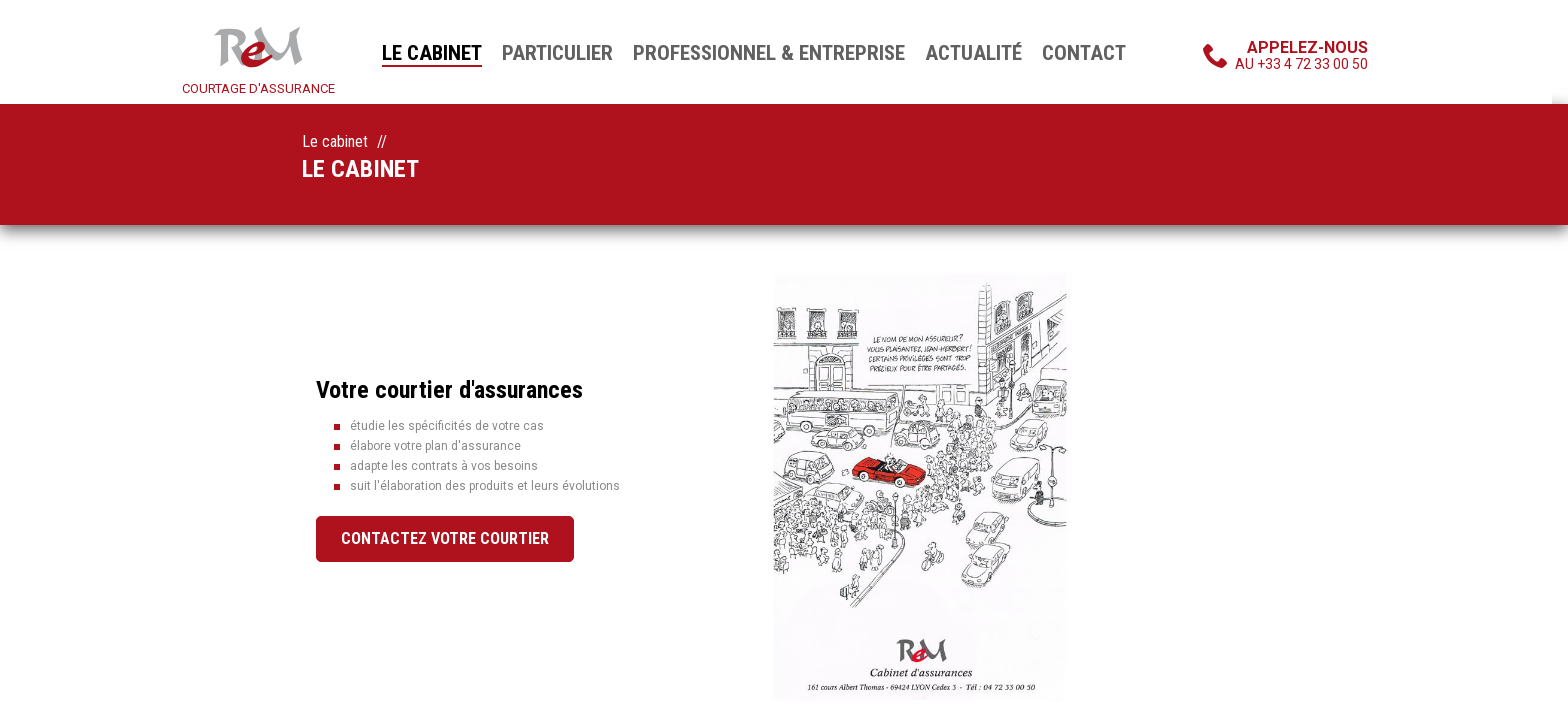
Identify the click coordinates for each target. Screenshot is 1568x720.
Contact (1084, 53)
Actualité (973, 53)
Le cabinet (432, 53)
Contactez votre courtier (445, 538)
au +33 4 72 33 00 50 (1301, 55)
